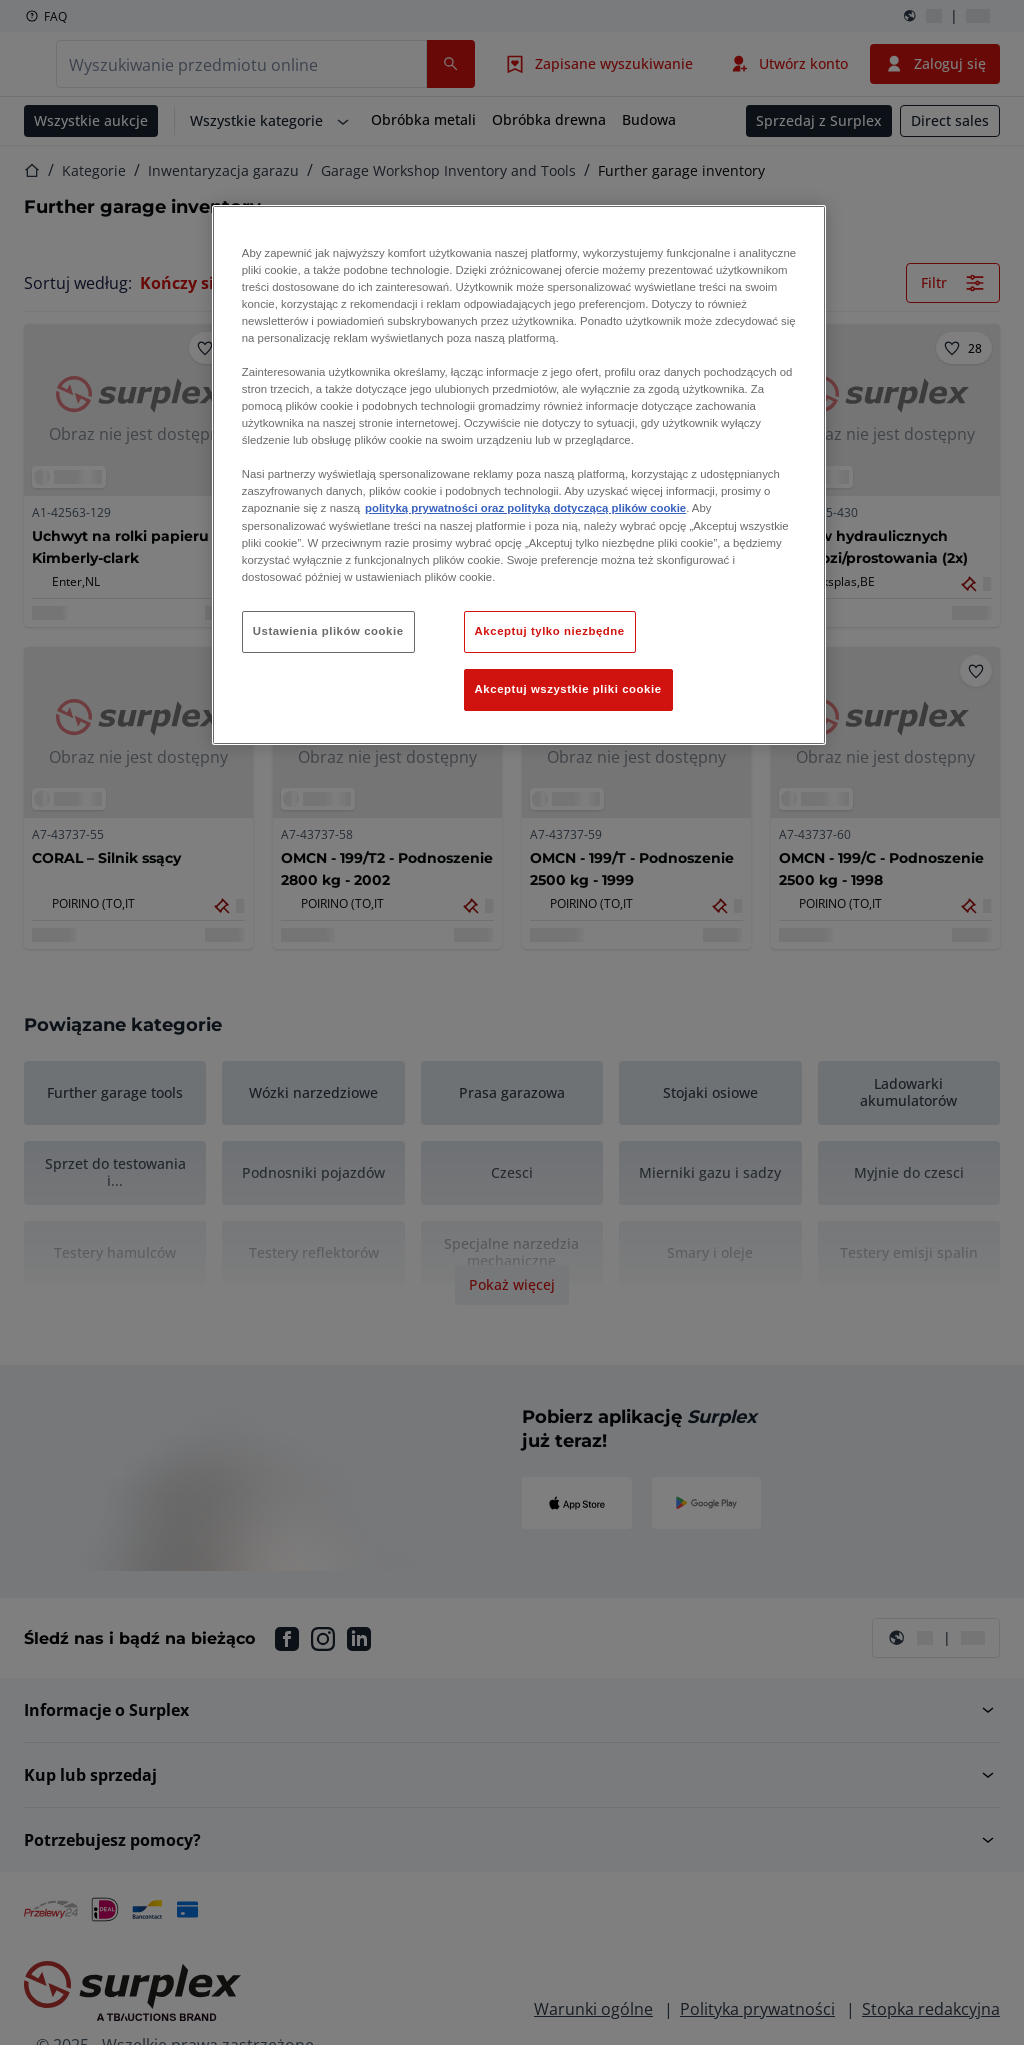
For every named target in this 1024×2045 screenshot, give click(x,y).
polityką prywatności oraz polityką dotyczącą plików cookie (525, 508)
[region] (519, 475)
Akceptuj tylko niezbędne (550, 631)
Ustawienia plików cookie (328, 631)
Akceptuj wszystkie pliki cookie (568, 689)
